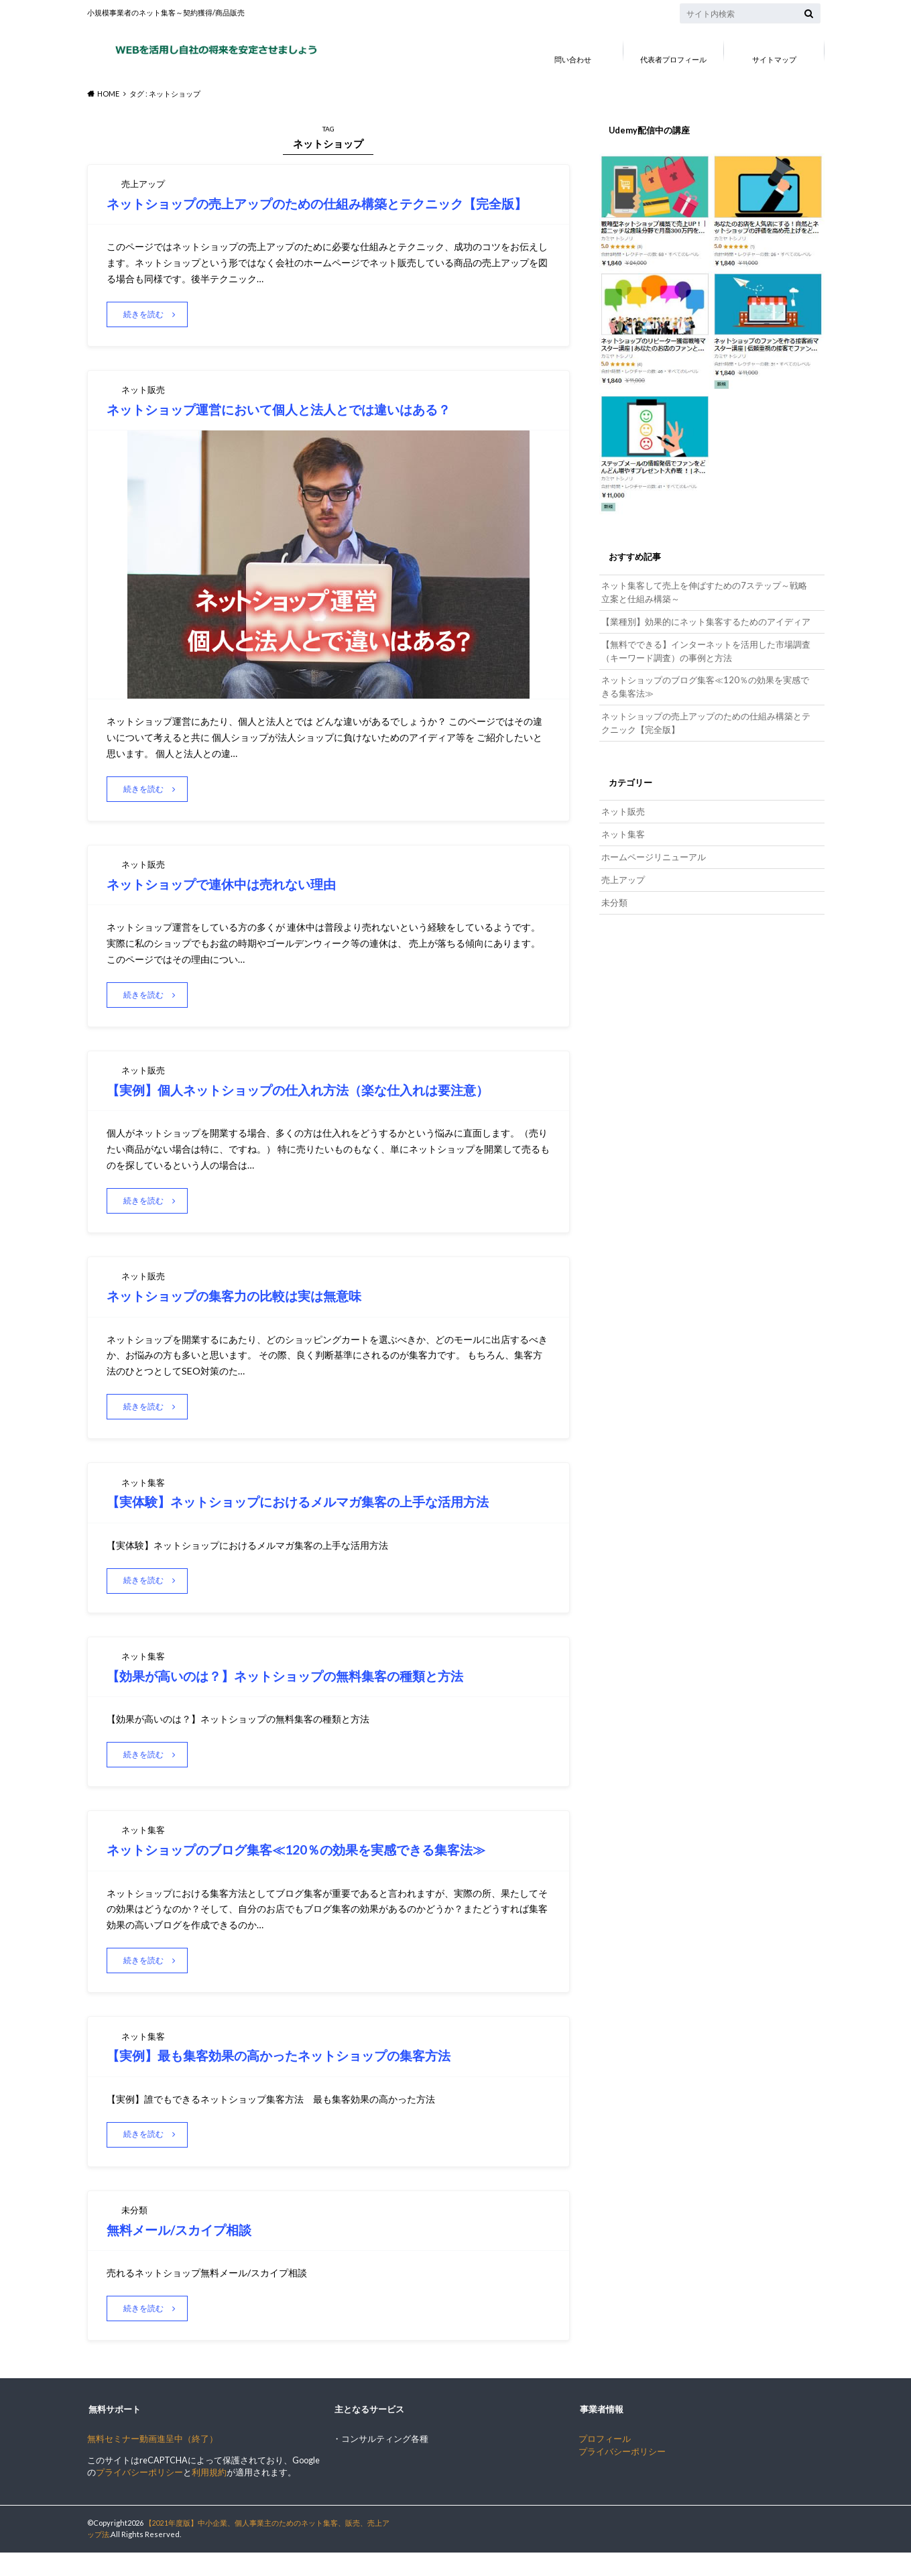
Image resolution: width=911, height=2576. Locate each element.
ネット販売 (623, 804)
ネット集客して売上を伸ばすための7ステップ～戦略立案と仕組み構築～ (703, 591)
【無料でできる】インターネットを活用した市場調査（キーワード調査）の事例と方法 (705, 647)
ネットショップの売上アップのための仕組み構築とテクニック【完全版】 (705, 716)
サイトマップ (774, 59)
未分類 (614, 891)
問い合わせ (572, 59)
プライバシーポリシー (139, 2497)
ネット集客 (623, 826)
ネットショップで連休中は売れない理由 (237, 903)
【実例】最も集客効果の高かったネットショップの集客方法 (301, 2077)
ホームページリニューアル (653, 847)
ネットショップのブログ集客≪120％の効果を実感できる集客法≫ (321, 1871)
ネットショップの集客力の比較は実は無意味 (251, 1316)
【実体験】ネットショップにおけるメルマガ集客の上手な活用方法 (323, 1522)
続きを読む (146, 334)
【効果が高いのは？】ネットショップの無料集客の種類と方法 (308, 1696)
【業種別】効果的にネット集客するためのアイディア (705, 619)
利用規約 (209, 2497)
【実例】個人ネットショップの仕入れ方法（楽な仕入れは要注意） (322, 1110)
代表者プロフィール (673, 59)
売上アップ (623, 869)
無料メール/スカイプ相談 (189, 2251)
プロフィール (605, 2462)
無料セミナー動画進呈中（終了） (152, 2462)
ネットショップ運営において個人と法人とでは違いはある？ (303, 428)
